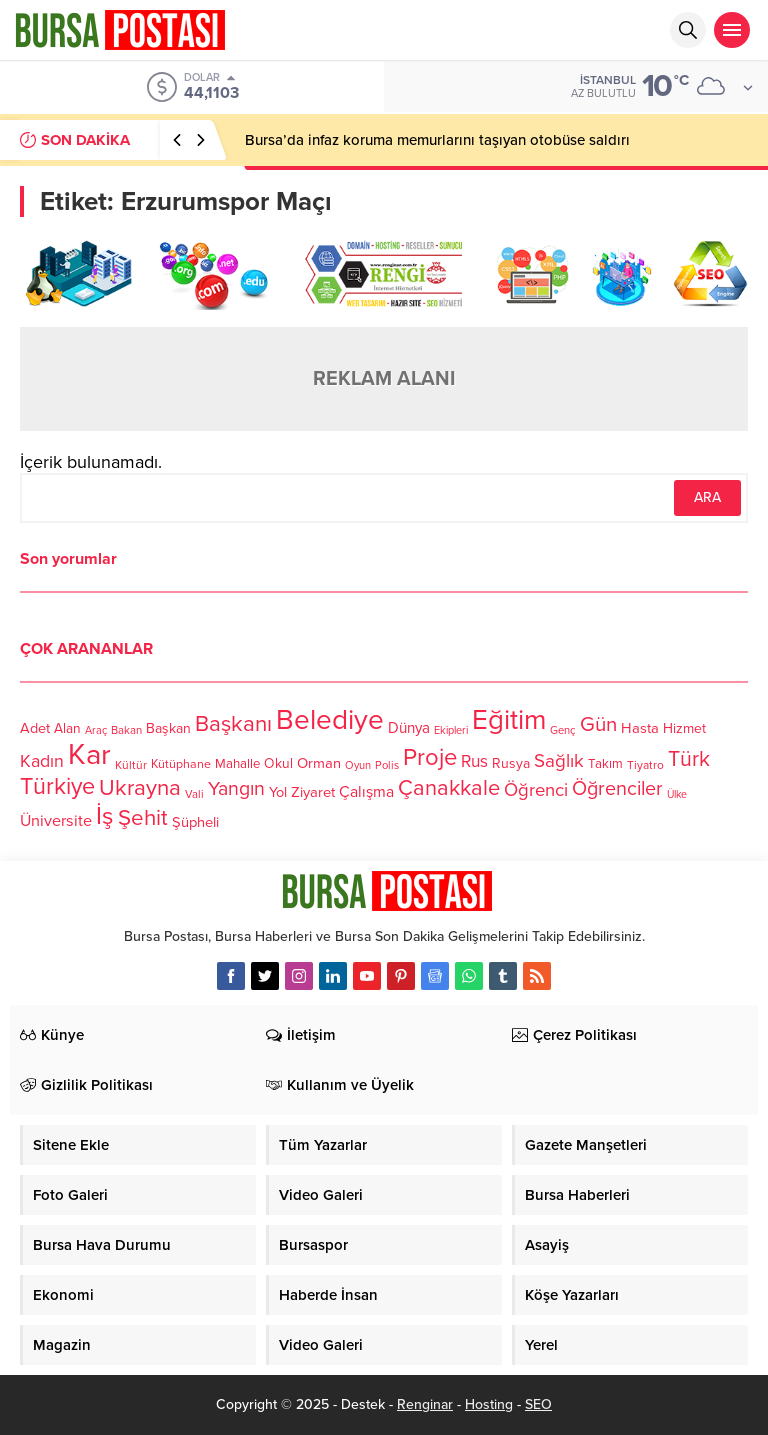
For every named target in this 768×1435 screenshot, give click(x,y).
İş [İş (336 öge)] (105, 816)
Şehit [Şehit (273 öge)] (143, 817)
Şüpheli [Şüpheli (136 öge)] (195, 822)
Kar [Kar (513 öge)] (89, 754)
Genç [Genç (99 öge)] (563, 730)
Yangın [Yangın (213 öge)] (236, 789)
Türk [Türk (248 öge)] (689, 759)
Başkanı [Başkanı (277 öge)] (233, 723)
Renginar (425, 1404)
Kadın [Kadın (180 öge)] (42, 761)
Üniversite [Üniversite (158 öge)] (56, 821)
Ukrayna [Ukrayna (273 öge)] (140, 787)
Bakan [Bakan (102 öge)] (126, 730)
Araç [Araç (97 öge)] (96, 730)
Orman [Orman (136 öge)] (319, 763)
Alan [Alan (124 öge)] (67, 728)
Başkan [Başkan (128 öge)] (168, 728)
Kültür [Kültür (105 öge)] (131, 765)
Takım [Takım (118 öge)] (605, 764)
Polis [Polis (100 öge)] (387, 765)
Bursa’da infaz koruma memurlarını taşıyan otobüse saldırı (437, 140)
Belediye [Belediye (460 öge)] (330, 720)
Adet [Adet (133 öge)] (35, 728)
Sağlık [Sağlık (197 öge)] (559, 761)
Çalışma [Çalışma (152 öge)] (366, 792)
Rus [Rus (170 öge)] (474, 761)
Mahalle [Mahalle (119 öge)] (237, 764)
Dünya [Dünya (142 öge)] (409, 728)
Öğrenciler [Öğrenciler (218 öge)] (617, 789)
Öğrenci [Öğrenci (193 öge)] (536, 790)
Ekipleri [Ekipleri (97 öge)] (451, 730)
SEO (538, 1404)
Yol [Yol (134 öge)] (278, 792)
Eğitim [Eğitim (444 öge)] (509, 720)
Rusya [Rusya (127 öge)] (511, 763)
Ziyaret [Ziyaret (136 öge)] (313, 792)
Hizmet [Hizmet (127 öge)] (684, 728)
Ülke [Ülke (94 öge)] (677, 794)
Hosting (489, 1404)
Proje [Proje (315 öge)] (430, 757)
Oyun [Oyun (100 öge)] (358, 765)
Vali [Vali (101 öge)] (194, 794)
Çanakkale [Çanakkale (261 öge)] (449, 788)
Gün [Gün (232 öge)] (598, 724)
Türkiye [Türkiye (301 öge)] (57, 786)
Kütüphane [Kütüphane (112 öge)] (181, 764)
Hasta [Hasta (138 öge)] (640, 728)
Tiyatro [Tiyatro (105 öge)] (645, 765)
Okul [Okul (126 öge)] (278, 763)
